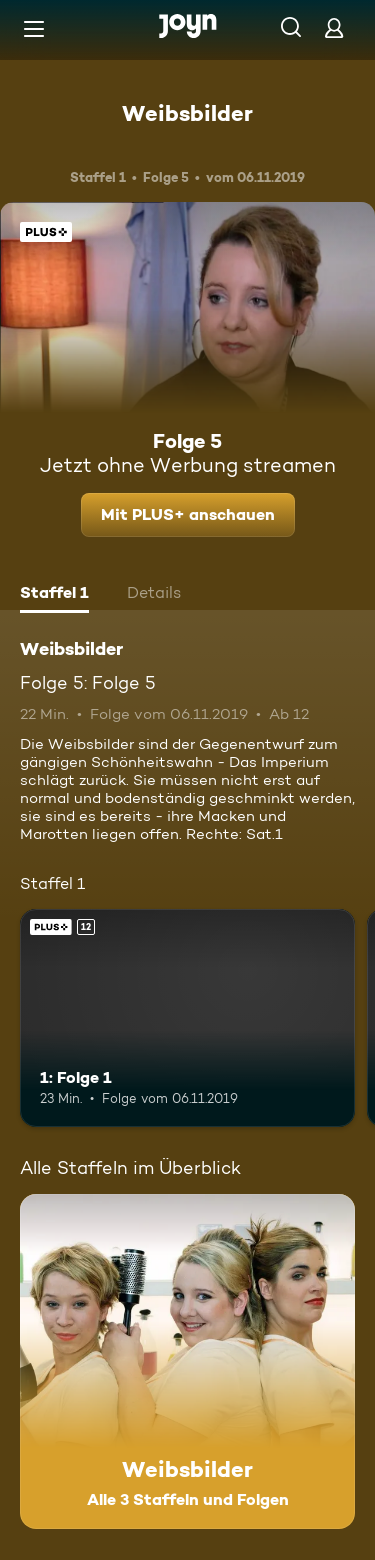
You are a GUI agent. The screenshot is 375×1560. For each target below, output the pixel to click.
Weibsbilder (187, 113)
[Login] (334, 27)
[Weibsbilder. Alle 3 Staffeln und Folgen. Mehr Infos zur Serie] (187, 1361)
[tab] (54, 595)
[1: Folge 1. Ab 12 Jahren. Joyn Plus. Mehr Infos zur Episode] (187, 1018)
